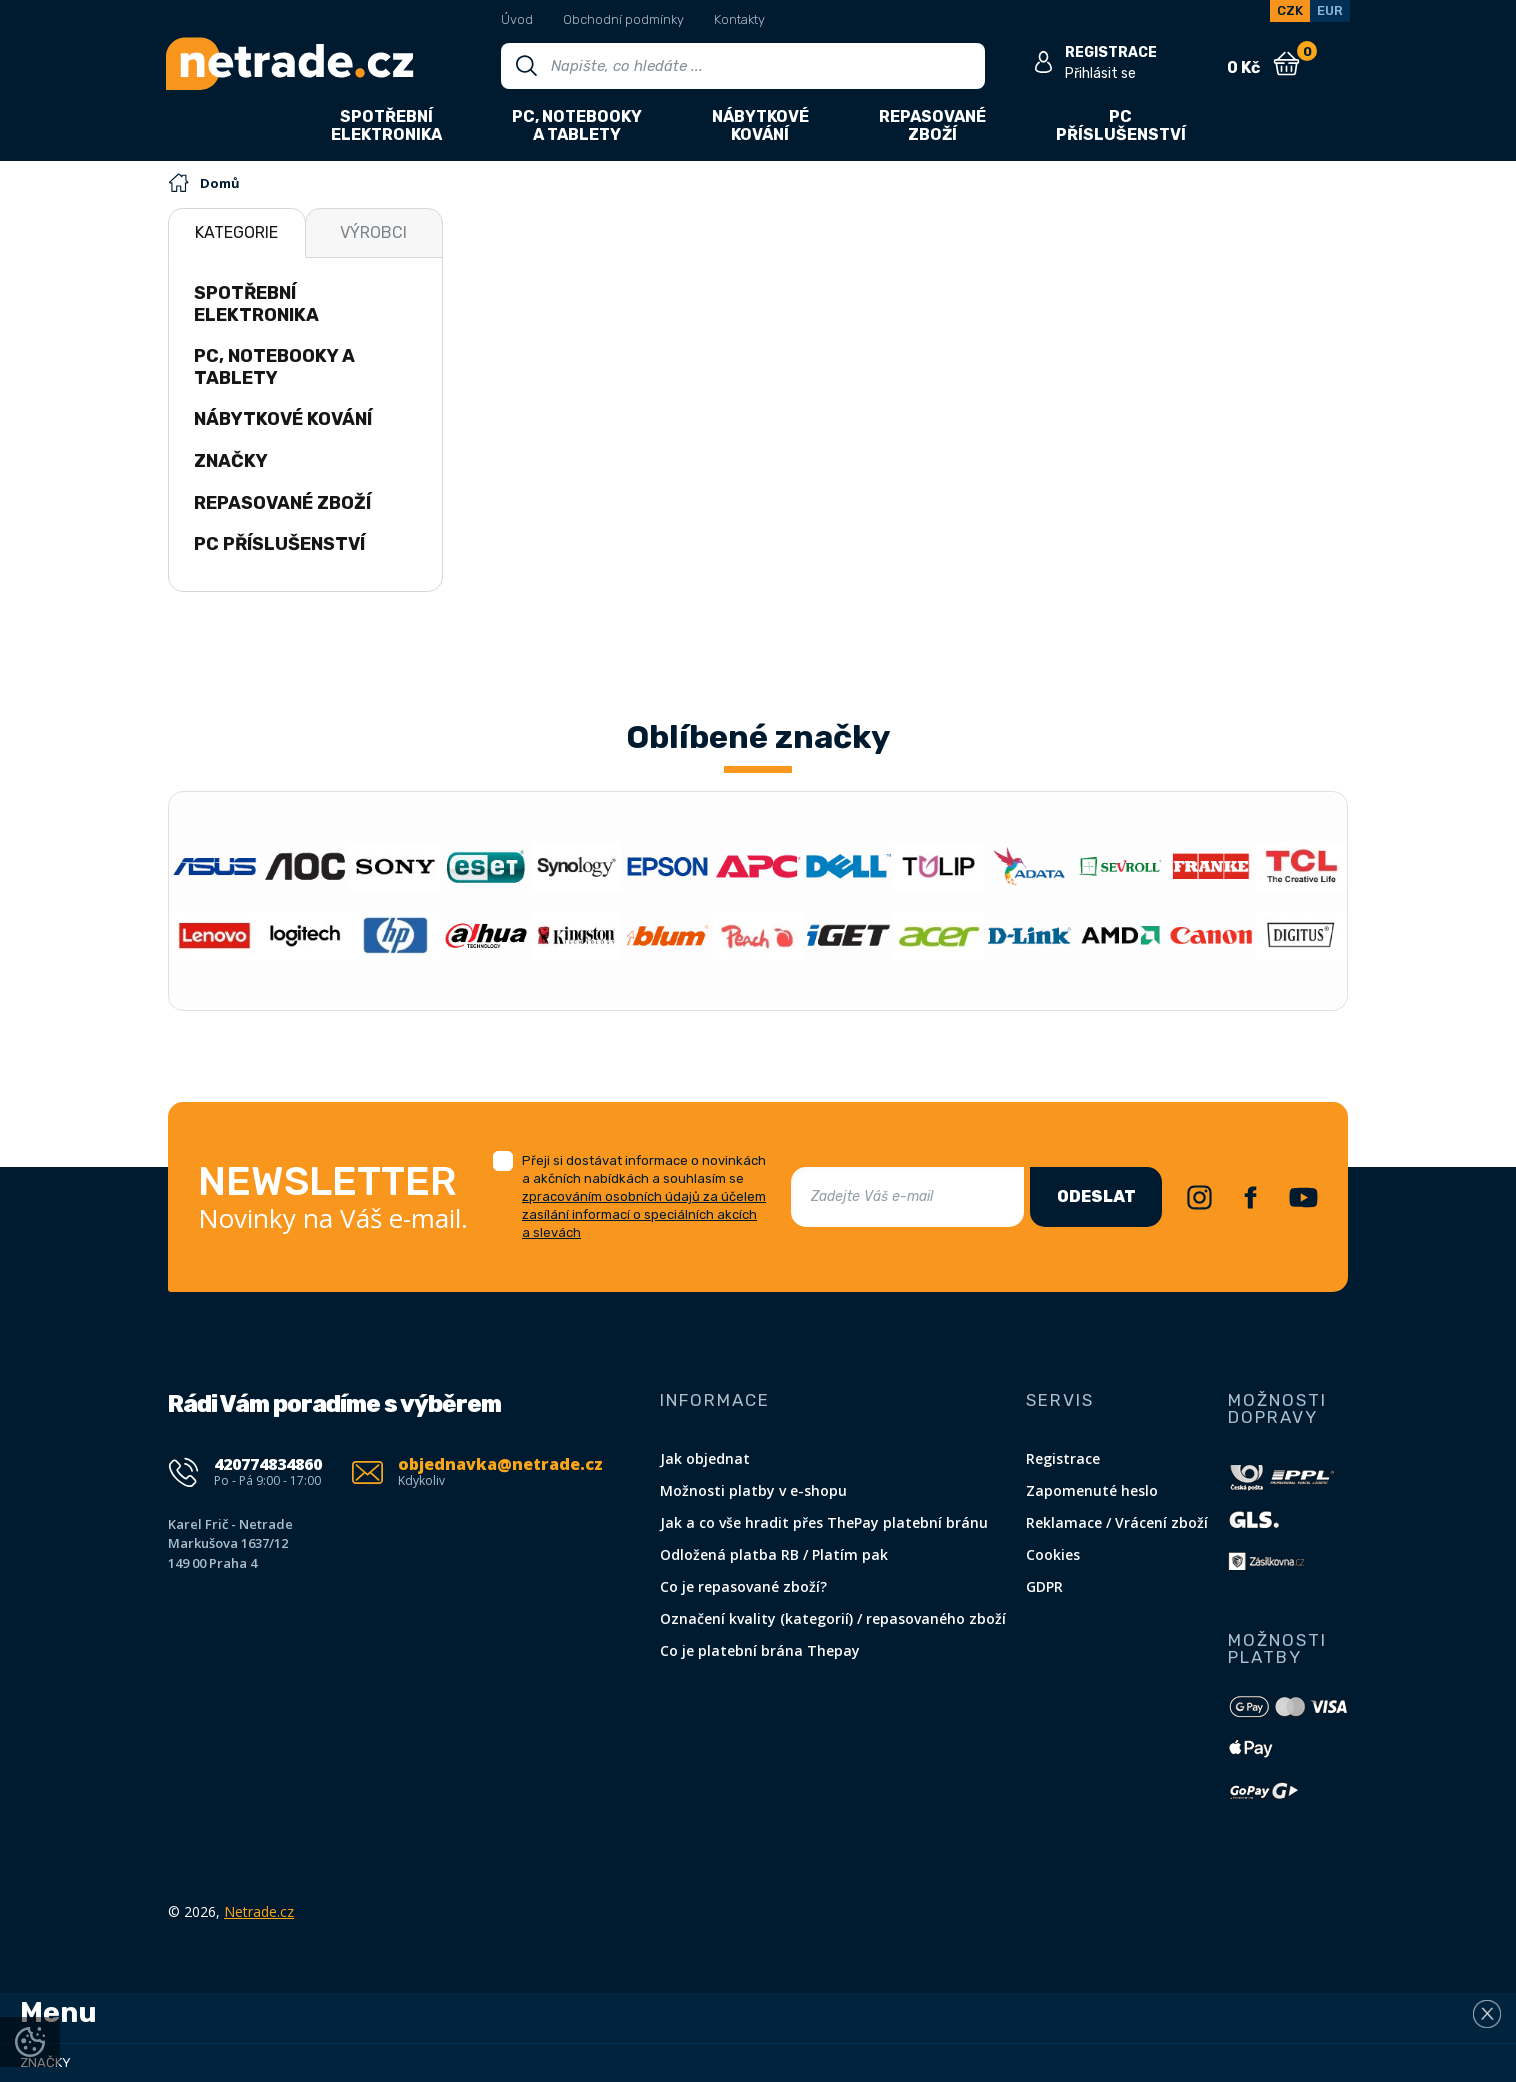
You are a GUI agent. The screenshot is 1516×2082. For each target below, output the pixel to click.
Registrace (1063, 1458)
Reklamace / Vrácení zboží (1117, 1522)
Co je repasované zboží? (743, 1586)
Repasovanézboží (932, 125)
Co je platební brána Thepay (760, 1650)
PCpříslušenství (1121, 125)
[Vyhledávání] (743, 66)
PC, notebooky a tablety (274, 367)
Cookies (1053, 1554)
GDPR (1044, 1586)
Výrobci (373, 232)
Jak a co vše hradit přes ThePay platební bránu (824, 1522)
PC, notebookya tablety (577, 125)
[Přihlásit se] (1043, 62)
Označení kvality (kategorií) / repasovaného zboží (833, 1618)
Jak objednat (705, 1458)
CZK (1290, 10)
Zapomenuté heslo (1092, 1490)
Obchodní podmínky (623, 19)
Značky (231, 461)
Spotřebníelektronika (386, 125)
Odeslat (1096, 1196)
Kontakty (739, 19)
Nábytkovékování (760, 125)
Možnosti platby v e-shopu (753, 1490)
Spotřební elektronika (256, 304)
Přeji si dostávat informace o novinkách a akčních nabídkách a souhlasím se (644, 1196)
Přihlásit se (1100, 73)
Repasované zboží (282, 503)
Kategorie (236, 232)
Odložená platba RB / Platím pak (774, 1554)
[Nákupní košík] (1286, 64)
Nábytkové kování (283, 419)
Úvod (517, 19)
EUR (1330, 10)
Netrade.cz (259, 1911)
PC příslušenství (279, 544)
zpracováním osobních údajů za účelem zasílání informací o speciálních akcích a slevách (644, 1214)
